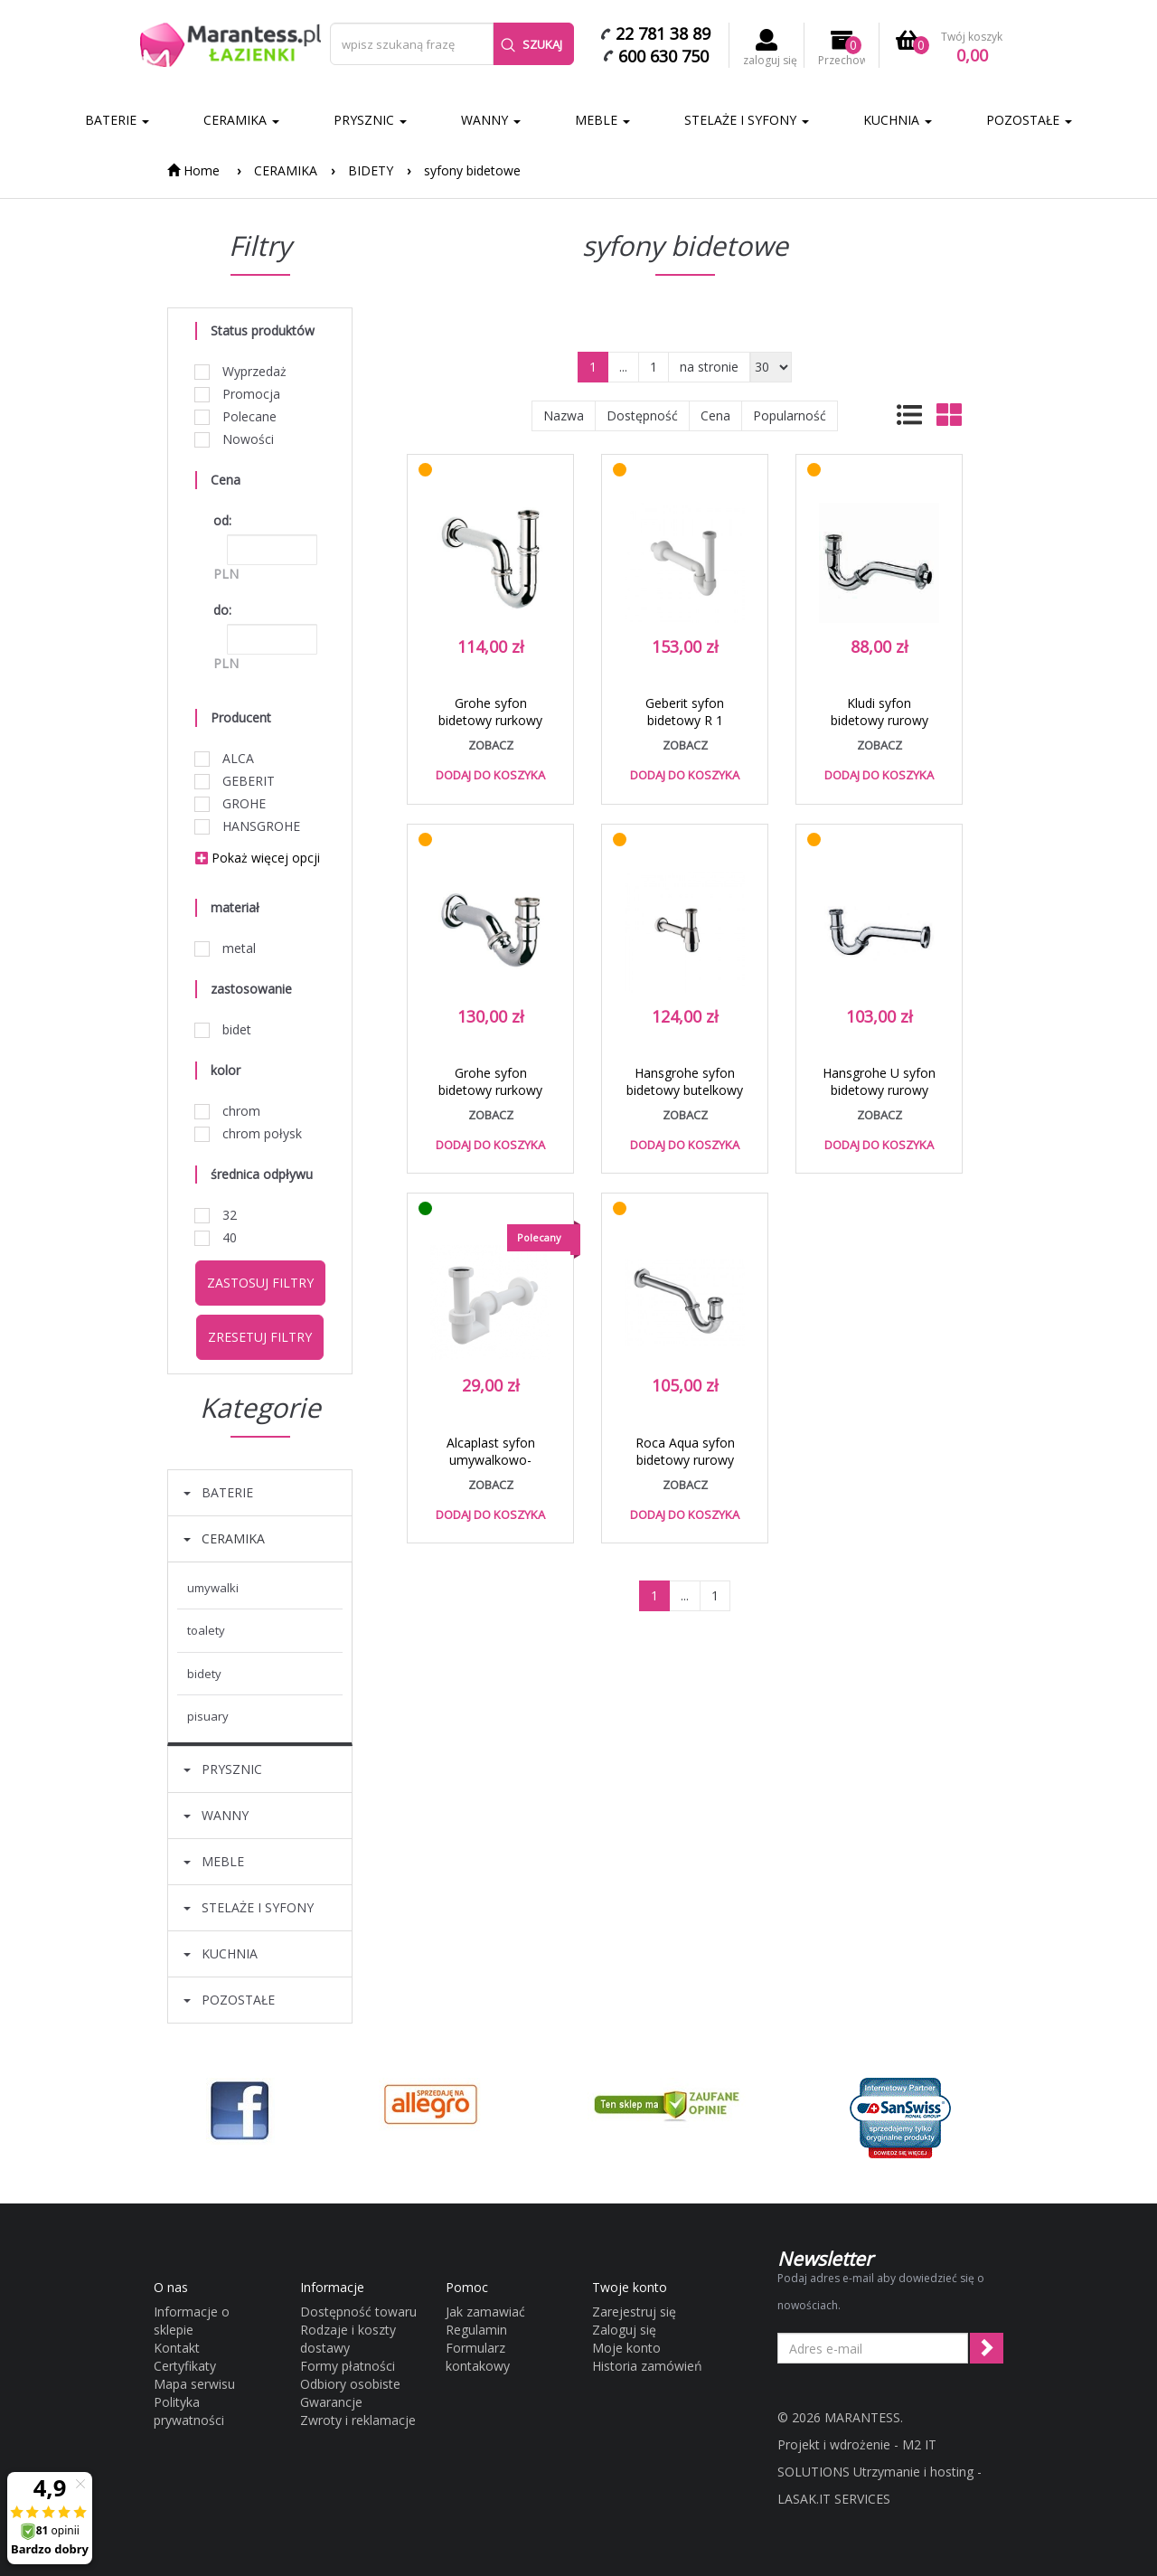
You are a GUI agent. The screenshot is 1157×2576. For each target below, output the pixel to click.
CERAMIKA (241, 119)
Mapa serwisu (194, 2383)
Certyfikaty (185, 2365)
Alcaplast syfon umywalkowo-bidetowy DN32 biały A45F (490, 1468)
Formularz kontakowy (478, 2356)
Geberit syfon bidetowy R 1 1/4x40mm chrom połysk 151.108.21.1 (684, 728)
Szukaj (531, 44)
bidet (223, 1029)
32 (216, 1214)
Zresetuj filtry (260, 1336)
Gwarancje (331, 2402)
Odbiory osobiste (350, 2383)
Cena (715, 415)
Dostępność (642, 415)
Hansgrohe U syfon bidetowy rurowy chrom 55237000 (879, 1090)
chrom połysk (248, 1133)
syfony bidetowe (472, 170)
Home (193, 170)
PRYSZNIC (370, 119)
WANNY (491, 119)
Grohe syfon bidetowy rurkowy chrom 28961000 (490, 720)
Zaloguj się (624, 2329)
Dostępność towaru (358, 2311)
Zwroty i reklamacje (358, 2420)
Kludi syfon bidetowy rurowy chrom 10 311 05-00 (879, 720)
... (623, 366)
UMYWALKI (213, 1588)
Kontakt (177, 2347)
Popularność (789, 415)
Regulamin (476, 2329)
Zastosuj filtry (260, 1282)
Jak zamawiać (485, 2311)
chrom (227, 1110)
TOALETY (206, 1630)
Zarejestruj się (634, 2311)
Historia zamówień (647, 2365)
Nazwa (563, 415)
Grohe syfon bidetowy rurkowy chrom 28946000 (490, 1090)
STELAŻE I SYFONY (746, 119)
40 (216, 1237)
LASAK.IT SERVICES (833, 2498)
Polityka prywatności (189, 2411)
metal (225, 948)
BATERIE (117, 119)
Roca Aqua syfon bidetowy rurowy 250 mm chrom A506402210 (685, 1468)
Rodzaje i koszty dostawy (348, 2338)
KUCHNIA (897, 119)
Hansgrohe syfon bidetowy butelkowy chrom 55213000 (684, 1090)
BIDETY (370, 170)
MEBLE (602, 119)
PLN (226, 573)
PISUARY (208, 1716)
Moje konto (626, 2347)
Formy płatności (347, 2365)
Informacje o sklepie (192, 2320)
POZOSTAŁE (1029, 119)
